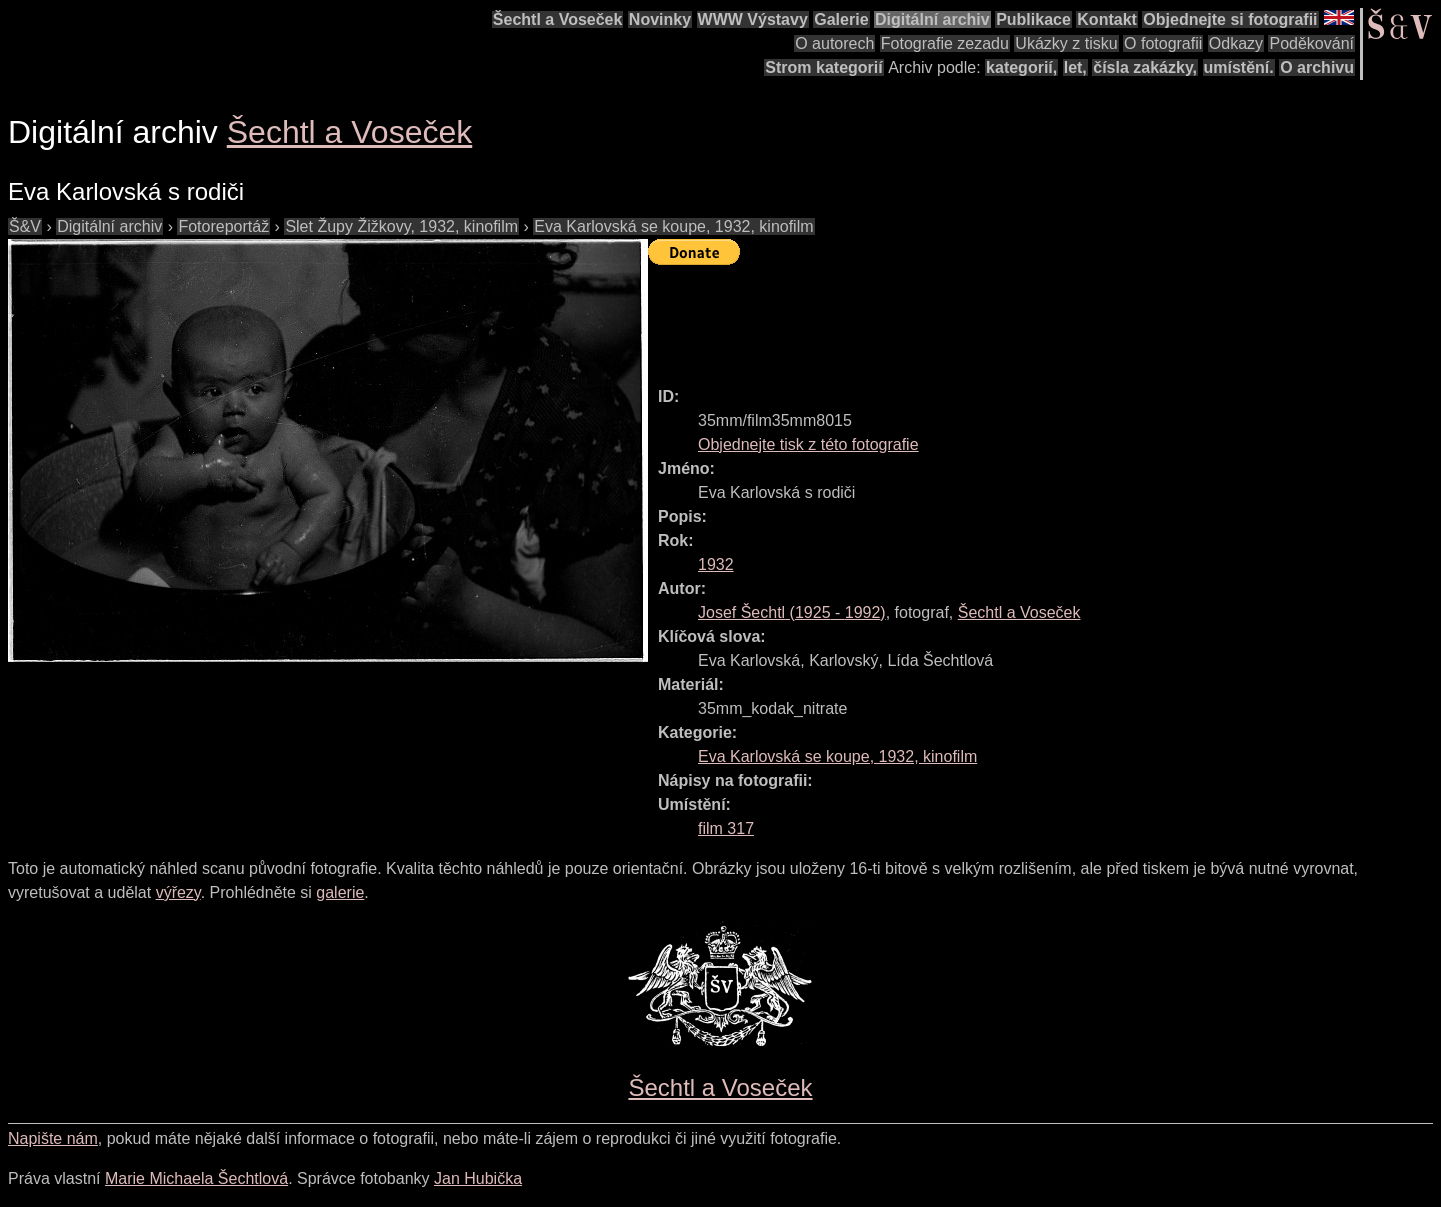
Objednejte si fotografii (1230, 19)
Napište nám (53, 1138)
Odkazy (1236, 43)
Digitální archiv (932, 19)
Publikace (1033, 19)
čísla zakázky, (1145, 67)
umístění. (1239, 67)
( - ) (792, 612)
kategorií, (1021, 67)
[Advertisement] (1012, 317)
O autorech (834, 43)
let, (1075, 67)
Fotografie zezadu (945, 43)
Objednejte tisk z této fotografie (808, 444)
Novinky (660, 19)
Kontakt (1107, 19)
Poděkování (1311, 43)
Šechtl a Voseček (558, 19)
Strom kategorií (823, 67)
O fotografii (1163, 43)
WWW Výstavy (753, 19)
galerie (340, 892)
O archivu (1317, 67)
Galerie (841, 19)
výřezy (178, 892)
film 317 (726, 828)
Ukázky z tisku (1066, 43)
